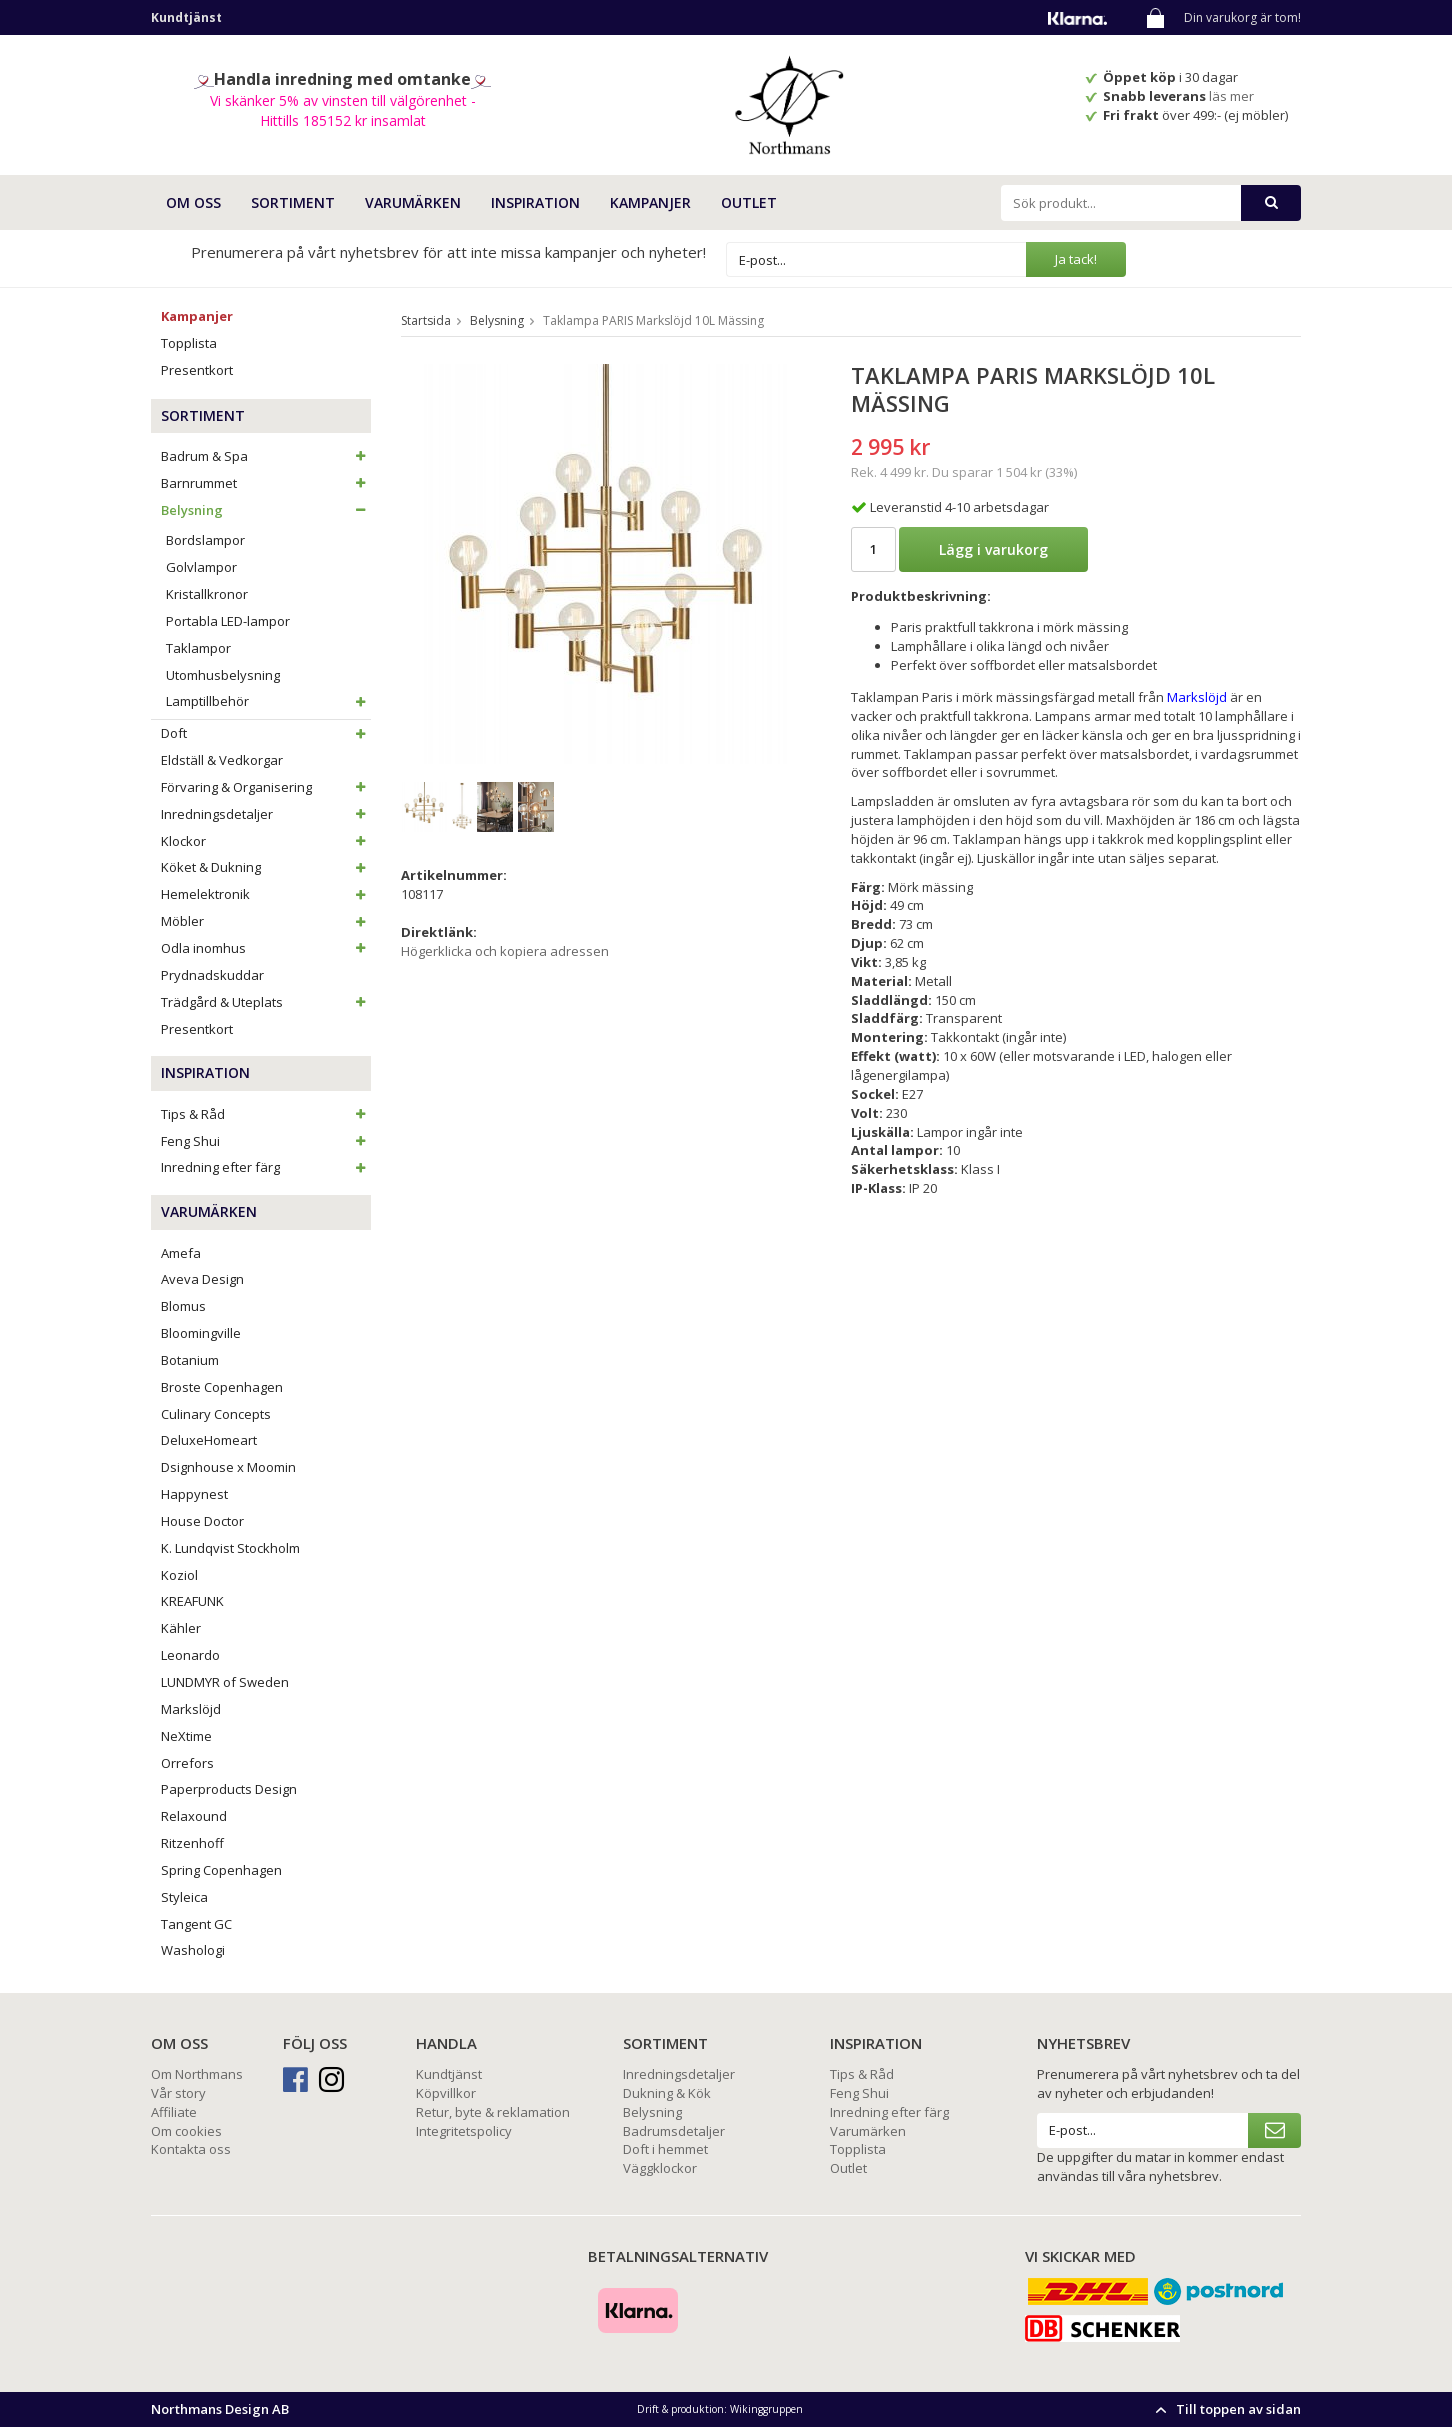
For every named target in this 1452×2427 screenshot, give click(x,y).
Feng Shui (266, 1141)
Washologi (193, 1950)
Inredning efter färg (266, 1167)
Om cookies (186, 2131)
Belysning (266, 510)
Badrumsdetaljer (674, 2131)
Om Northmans (197, 2074)
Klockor (266, 841)
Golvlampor (201, 567)
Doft (266, 733)
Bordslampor (205, 540)
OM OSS (193, 202)
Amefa (181, 1253)
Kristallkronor (207, 594)
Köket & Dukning (266, 867)
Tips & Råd (266, 1114)
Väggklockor (660, 2168)
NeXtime (186, 1736)
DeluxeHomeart (209, 1440)
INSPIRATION (535, 202)
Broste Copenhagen (222, 1387)
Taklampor (198, 648)
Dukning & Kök (667, 2093)
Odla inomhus (266, 948)
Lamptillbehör (268, 701)
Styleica (184, 1897)
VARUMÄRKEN (413, 202)
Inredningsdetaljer (266, 814)
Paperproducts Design (229, 1789)
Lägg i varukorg (993, 549)
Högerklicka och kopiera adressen (505, 951)
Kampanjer (650, 202)
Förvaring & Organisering (266, 787)
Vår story (178, 2093)
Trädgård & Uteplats (266, 1002)
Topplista (189, 343)
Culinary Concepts (216, 1414)
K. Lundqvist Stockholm (230, 1548)
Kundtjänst (449, 2074)
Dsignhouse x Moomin (228, 1467)
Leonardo (190, 1655)
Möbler (266, 921)
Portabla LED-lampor (228, 621)
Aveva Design (202, 1279)
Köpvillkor (446, 2093)
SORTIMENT (293, 202)
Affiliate (174, 2112)
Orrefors (187, 1763)
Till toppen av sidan (1225, 2409)
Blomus (183, 1306)
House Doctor (202, 1521)
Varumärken (868, 2131)
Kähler (181, 1628)
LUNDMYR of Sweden (225, 1682)
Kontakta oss (191, 2149)
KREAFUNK (192, 1601)
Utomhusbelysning (223, 675)
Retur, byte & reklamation (493, 2112)
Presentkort (197, 370)
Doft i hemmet (665, 2149)
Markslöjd (191, 1709)
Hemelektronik (266, 894)
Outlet (749, 202)
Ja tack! (1076, 259)
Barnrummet (266, 483)
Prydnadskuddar (212, 975)
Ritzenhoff (192, 1843)
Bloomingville (201, 1333)
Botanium (190, 1360)
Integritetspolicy (464, 2131)
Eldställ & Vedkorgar (222, 760)
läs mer (1233, 96)
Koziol (179, 1575)
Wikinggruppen (766, 2409)
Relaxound (194, 1816)
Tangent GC (196, 1924)
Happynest (194, 1494)
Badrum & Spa (266, 456)
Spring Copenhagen (221, 1870)
